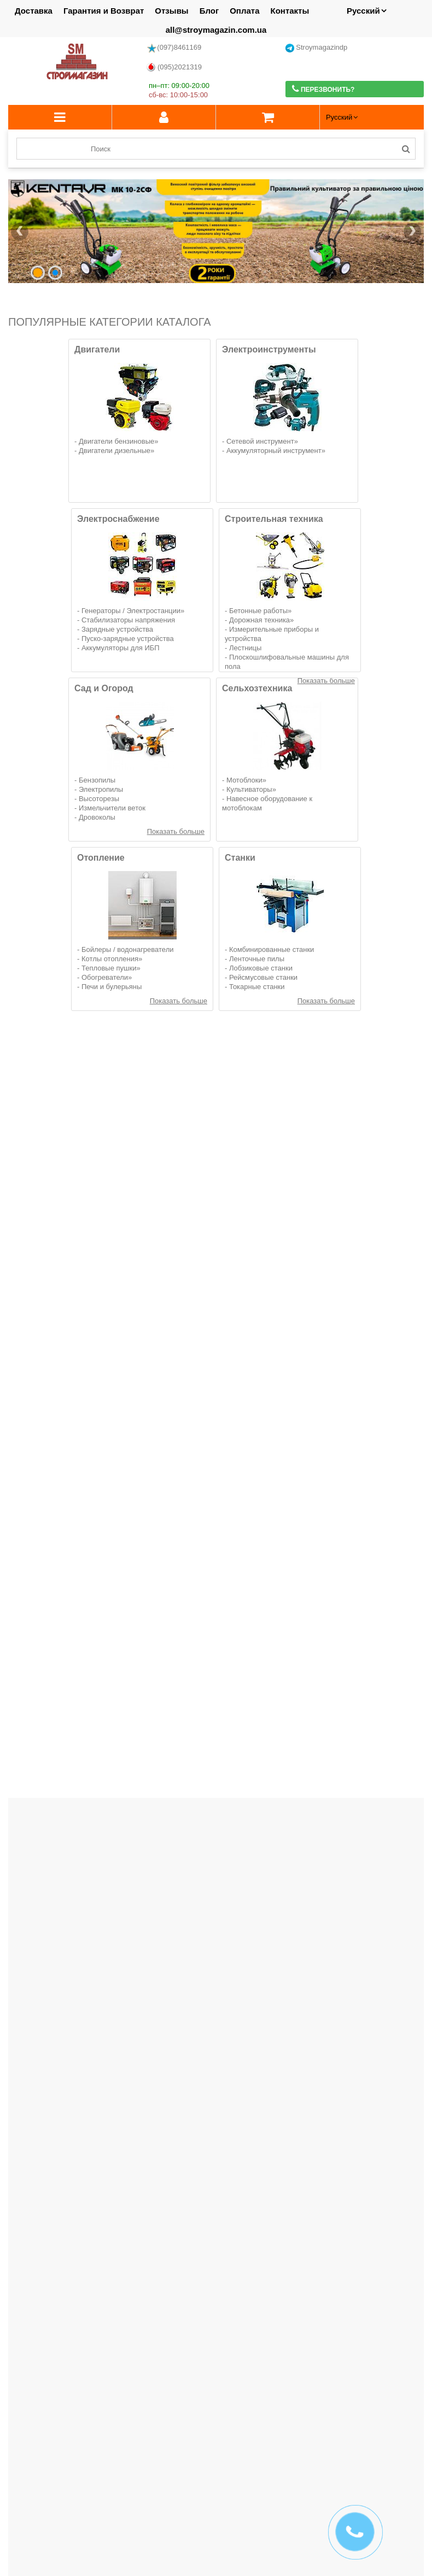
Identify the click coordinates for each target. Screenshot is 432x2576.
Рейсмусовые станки (263, 977)
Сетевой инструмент (260, 441)
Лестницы (245, 648)
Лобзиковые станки (261, 968)
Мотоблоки (244, 780)
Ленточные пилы (256, 959)
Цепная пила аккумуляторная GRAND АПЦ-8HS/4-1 (356, 1407)
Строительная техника (274, 519)
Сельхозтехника (257, 688)
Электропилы (101, 789)
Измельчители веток (112, 808)
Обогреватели (104, 977)
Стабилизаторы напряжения (128, 620)
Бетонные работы (258, 611)
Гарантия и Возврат (103, 10)
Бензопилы (97, 780)
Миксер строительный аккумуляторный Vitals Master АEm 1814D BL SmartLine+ (75, 1411)
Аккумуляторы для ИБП (120, 648)
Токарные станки (257, 987)
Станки (240, 857)
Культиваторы (249, 789)
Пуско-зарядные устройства (127, 638)
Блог (209, 10)
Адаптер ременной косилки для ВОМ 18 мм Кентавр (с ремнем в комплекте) (75, 1620)
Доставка (33, 10)
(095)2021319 (174, 67)
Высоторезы (99, 799)
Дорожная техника (259, 620)
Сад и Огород (103, 688)
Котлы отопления (109, 959)
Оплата (244, 10)
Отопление (101, 857)
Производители (40, 2350)
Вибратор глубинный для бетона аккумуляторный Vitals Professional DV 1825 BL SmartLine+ (356, 1208)
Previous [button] (14, 2389)
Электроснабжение (118, 519)
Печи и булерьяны (111, 987)
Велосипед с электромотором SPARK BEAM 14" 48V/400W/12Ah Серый (75, 1195)
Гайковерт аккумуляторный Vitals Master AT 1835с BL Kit (216, 1199)
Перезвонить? (323, 88)
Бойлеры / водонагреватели (127, 949)
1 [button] (206, 2418)
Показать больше (176, 831)
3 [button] (226, 2418)
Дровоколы (97, 817)
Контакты (290, 10)
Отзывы (171, 10)
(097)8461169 (174, 48)
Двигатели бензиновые (116, 441)
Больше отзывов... (389, 2308)
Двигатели (97, 349)
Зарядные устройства (117, 629)
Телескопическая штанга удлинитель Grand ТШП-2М (216, 1616)
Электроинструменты (269, 349)
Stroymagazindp (316, 47)
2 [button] (216, 2418)
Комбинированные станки (271, 949)
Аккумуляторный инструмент (274, 450)
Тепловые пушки (108, 968)
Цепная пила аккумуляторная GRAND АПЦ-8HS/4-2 (216, 1407)
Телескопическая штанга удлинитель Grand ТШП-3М (356, 1616)
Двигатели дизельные (114, 450)
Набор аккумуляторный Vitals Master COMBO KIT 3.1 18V (76, 1824)
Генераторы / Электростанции (130, 611)
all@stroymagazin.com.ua (216, 29)
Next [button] (418, 2389)
